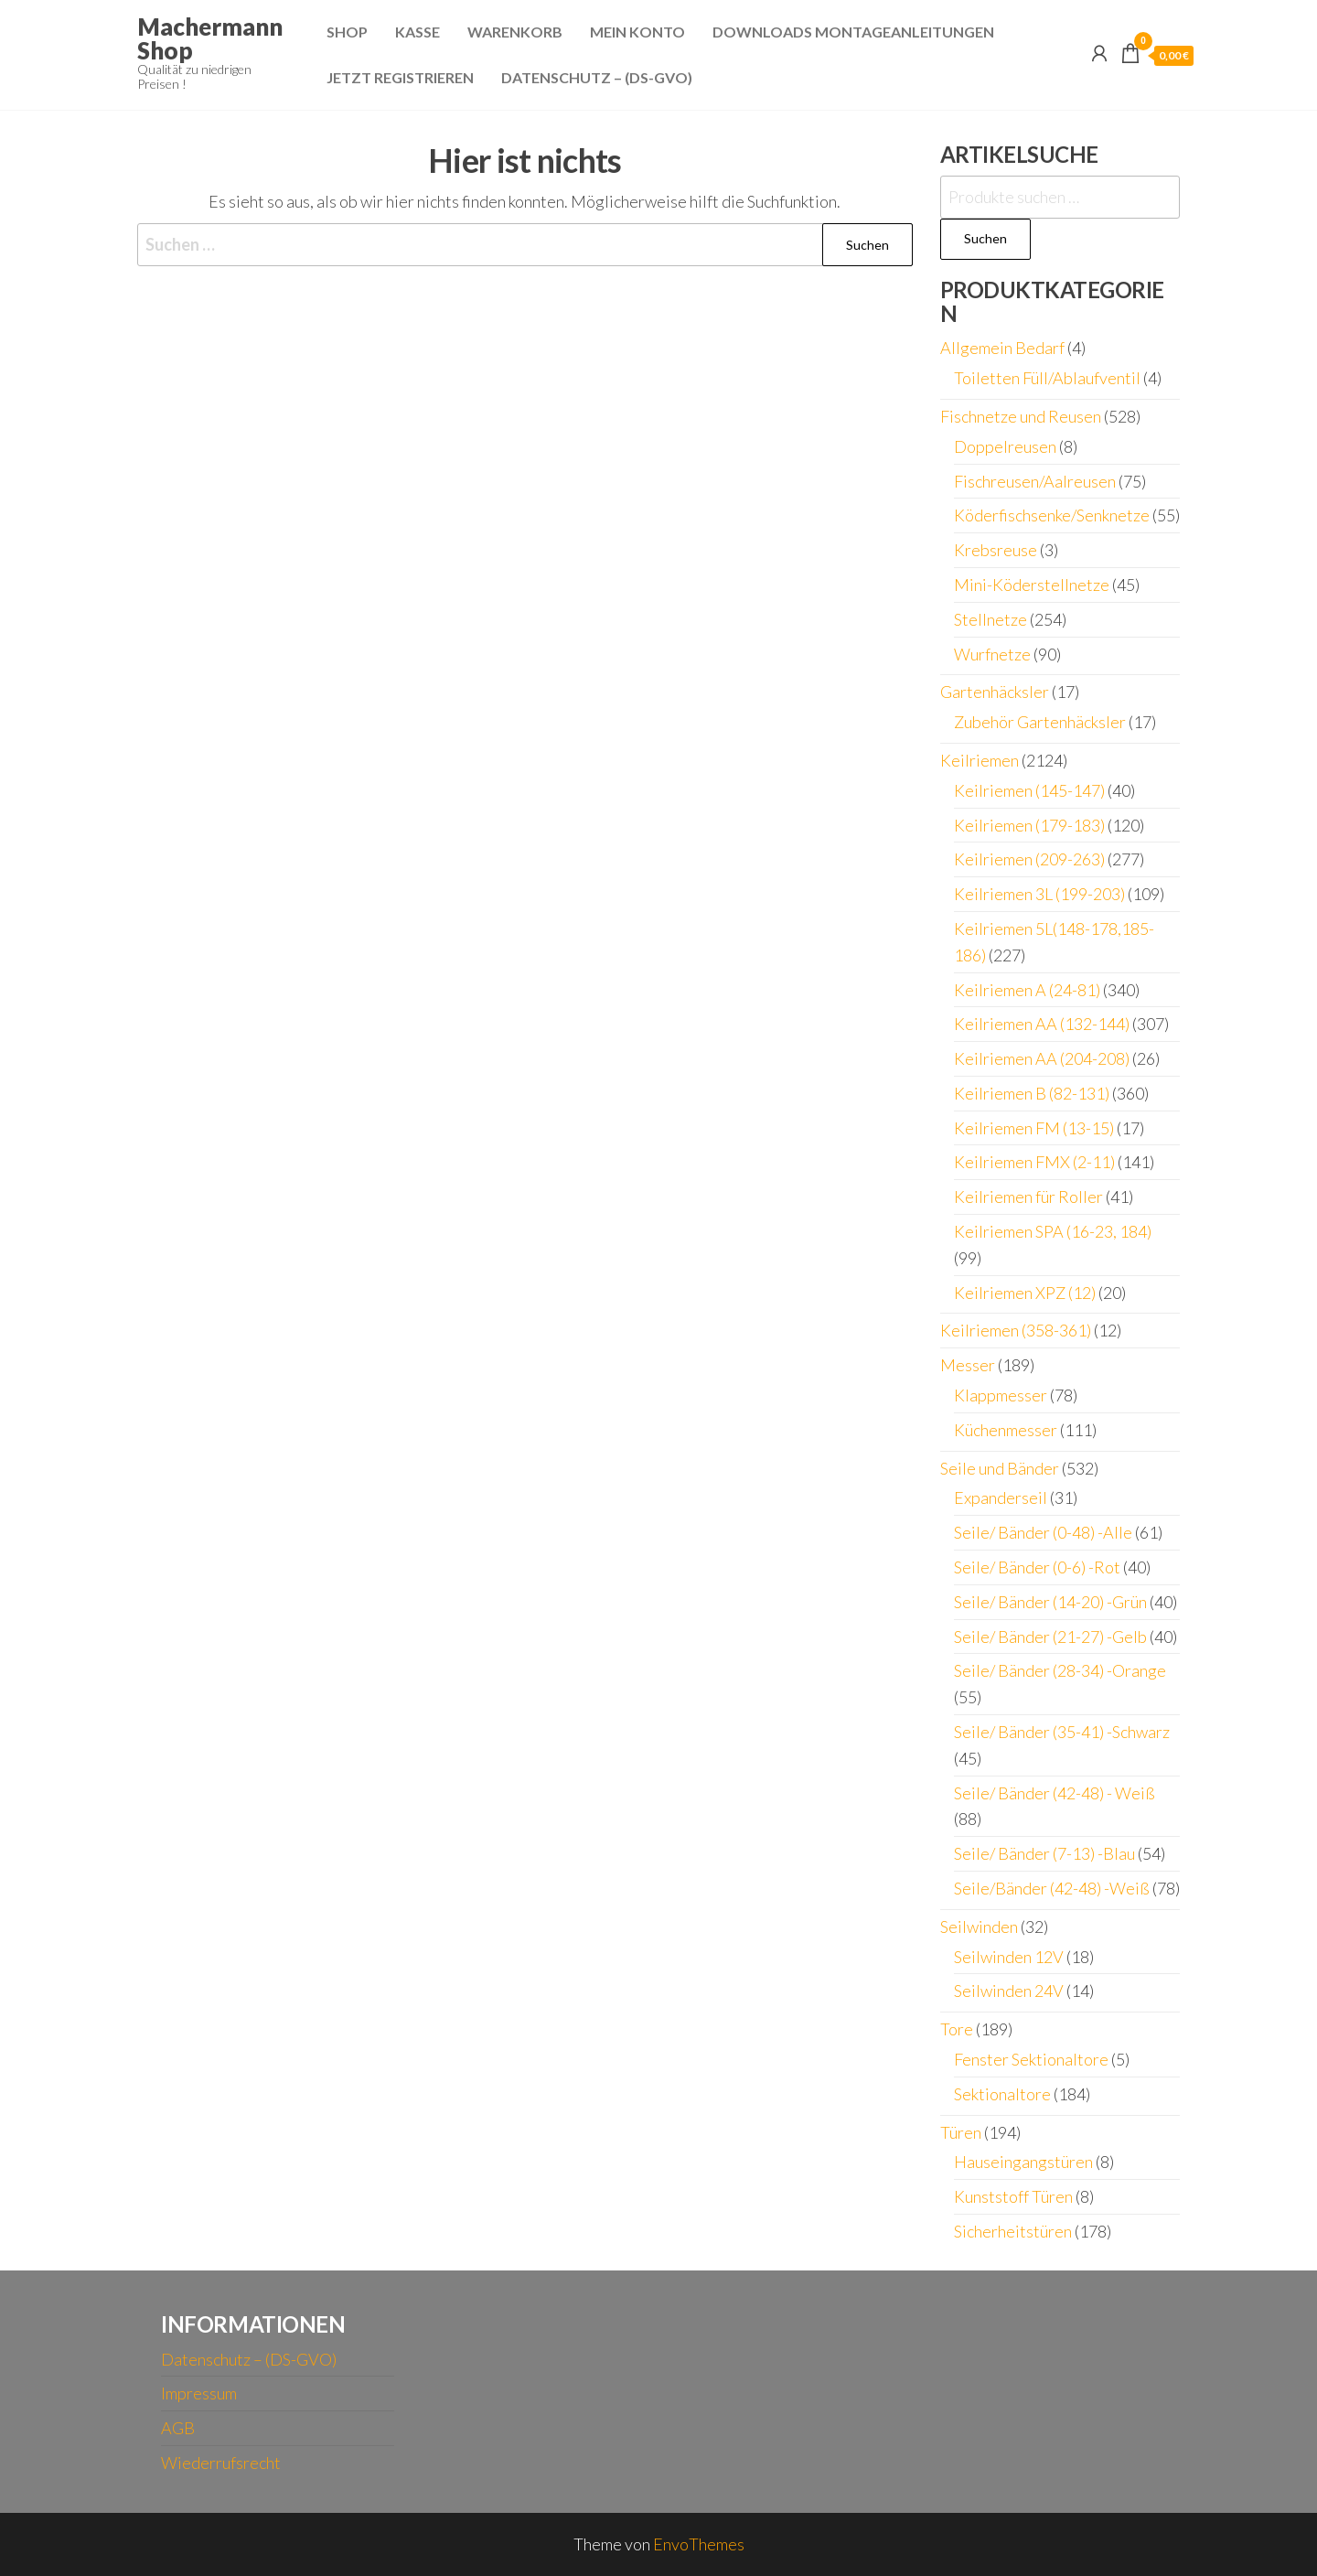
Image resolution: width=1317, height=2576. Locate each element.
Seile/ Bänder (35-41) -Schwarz (1062, 1732)
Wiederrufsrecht (221, 2463)
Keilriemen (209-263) (1029, 859)
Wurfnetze (992, 654)
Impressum (199, 2393)
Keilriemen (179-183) (1029, 825)
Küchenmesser (1005, 1430)
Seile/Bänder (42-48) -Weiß (1052, 1888)
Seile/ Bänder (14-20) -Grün (1050, 1602)
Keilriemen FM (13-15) (1034, 1128)
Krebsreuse (995, 550)
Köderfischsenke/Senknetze (1052, 515)
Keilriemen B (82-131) (1031, 1093)
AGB (178, 2428)
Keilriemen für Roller (1028, 1196)
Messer (967, 1365)
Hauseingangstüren (1023, 2162)
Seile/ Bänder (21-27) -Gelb (1050, 1636)
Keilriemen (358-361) (1015, 1330)
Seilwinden (979, 1926)
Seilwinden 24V (1009, 1990)
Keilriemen (979, 760)
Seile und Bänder (999, 1468)
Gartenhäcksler (994, 692)
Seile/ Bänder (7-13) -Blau (1044, 1853)
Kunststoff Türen (1013, 2196)
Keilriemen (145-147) (1029, 790)
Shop (347, 31)
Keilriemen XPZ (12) (1025, 1293)
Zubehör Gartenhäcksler (1040, 722)
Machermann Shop (210, 38)
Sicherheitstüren (1013, 2231)
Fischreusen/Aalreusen (1035, 481)
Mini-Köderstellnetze (1031, 584)
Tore (956, 2029)
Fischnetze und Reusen (1020, 416)
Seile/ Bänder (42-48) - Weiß (1054, 1793)
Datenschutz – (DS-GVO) (596, 77)
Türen (960, 2132)
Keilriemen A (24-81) (1027, 990)
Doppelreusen (1005, 446)
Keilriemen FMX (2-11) (1034, 1162)
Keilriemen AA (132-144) (1042, 1024)
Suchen (985, 238)
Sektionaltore (1002, 2094)
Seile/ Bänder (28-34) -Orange (1060, 1670)
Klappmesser (1000, 1395)
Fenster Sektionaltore (1031, 2059)
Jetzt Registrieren (400, 77)
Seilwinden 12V (1009, 1957)
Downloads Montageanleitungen (853, 31)
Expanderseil (1000, 1497)
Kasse (417, 31)
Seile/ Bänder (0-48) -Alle (1043, 1532)
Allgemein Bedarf (1002, 348)
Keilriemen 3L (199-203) (1039, 894)
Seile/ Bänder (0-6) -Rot (1037, 1567)
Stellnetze (990, 619)
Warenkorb (514, 31)
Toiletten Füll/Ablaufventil (1047, 378)
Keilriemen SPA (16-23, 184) (1052, 1231)
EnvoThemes (698, 2544)
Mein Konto (637, 31)
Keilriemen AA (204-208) (1042, 1058)
